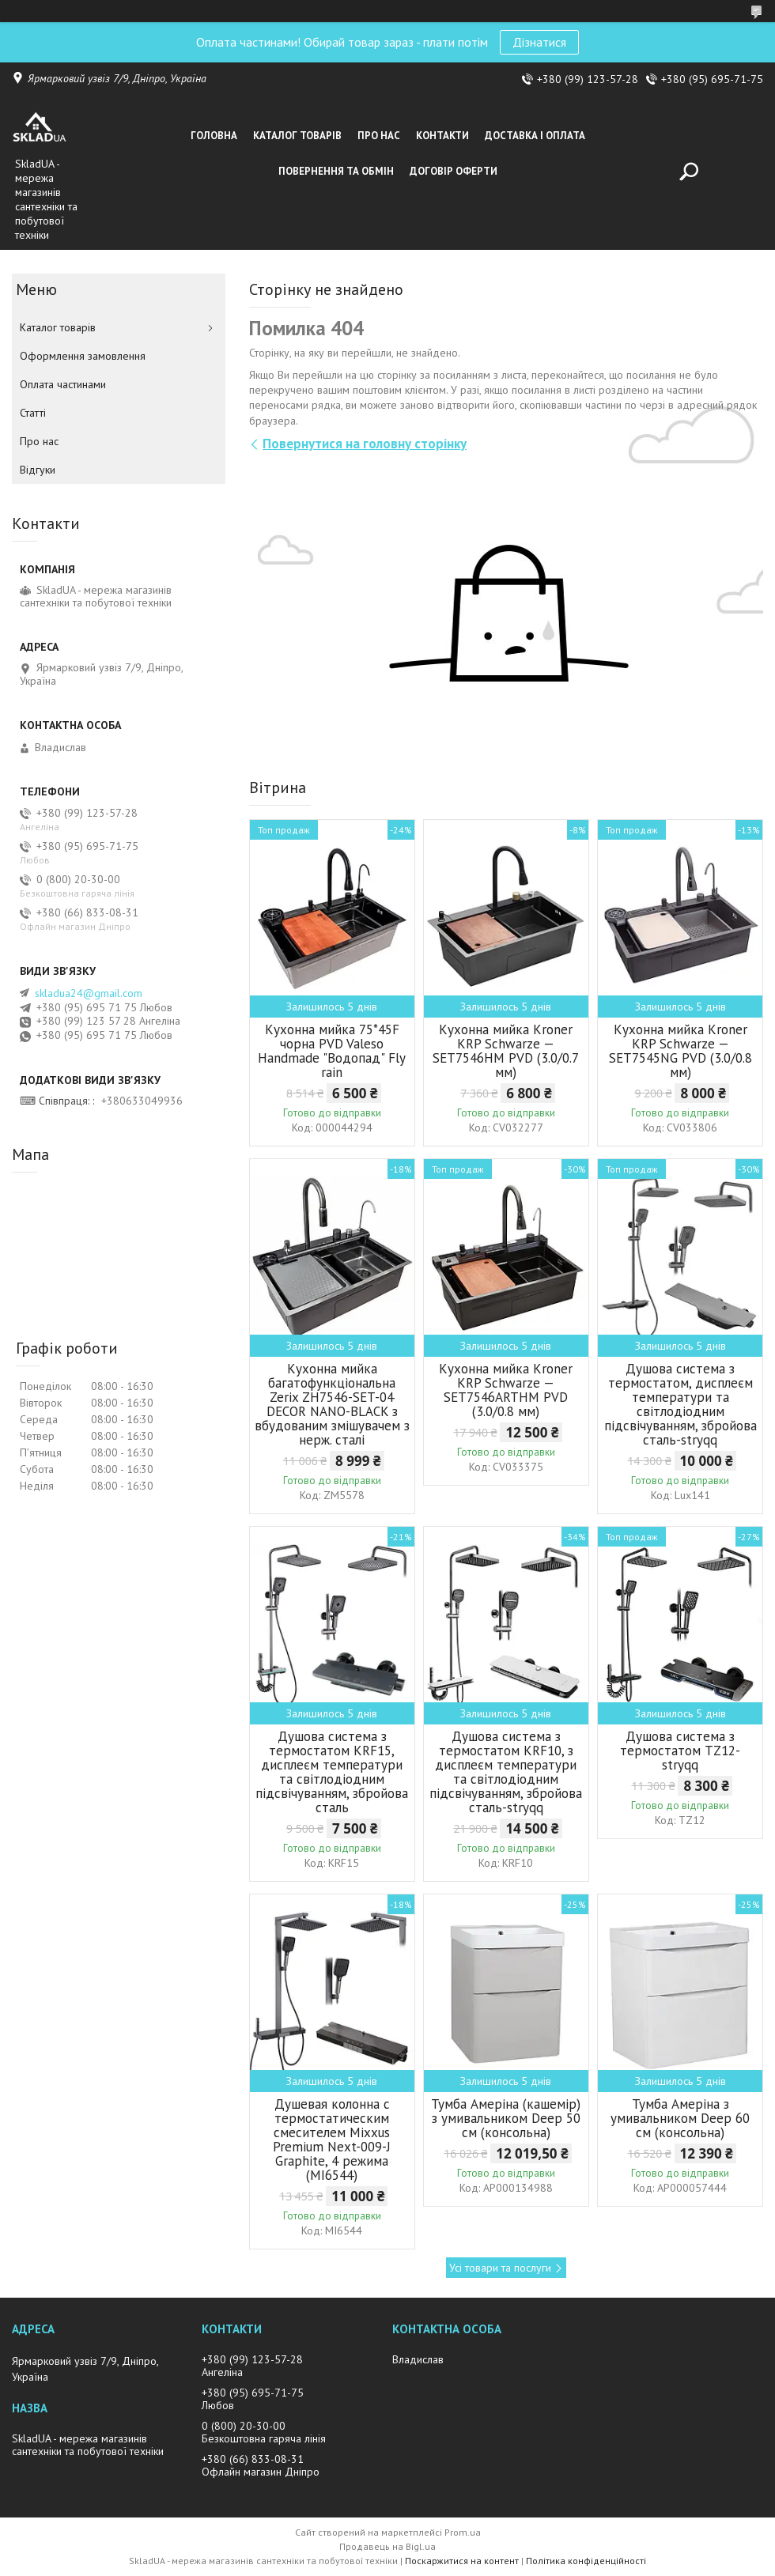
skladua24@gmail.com (88, 993)
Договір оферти (453, 171)
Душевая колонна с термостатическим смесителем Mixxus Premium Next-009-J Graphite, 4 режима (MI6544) (332, 2139)
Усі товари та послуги (500, 2268)
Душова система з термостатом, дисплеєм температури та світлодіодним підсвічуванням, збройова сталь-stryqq (680, 1404)
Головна (214, 135)
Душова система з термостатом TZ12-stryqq (680, 1750)
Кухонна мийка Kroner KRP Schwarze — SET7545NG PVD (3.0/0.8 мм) (680, 1050)
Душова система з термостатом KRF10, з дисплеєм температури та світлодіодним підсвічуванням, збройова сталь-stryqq (505, 1772)
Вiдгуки (37, 470)
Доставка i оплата (535, 135)
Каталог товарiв (297, 135)
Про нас (378, 135)
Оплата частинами (63, 384)
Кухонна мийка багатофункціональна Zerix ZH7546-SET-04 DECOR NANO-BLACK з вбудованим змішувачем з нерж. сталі (332, 1404)
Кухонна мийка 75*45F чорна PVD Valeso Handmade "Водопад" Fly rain (332, 1050)
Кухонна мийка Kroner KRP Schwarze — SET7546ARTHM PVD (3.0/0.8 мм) (506, 1390)
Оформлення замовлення (83, 356)
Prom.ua (462, 2532)
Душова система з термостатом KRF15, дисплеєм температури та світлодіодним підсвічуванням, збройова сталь (331, 1772)
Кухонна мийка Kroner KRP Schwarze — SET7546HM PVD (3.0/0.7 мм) (506, 1050)
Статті (33, 413)
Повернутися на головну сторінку (365, 443)
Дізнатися (539, 42)
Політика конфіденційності (586, 2561)
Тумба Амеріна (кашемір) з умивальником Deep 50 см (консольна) (505, 2118)
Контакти (442, 135)
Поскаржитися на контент (462, 2561)
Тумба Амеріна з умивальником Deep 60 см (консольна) (680, 2118)
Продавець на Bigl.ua (387, 2546)
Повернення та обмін (336, 171)
